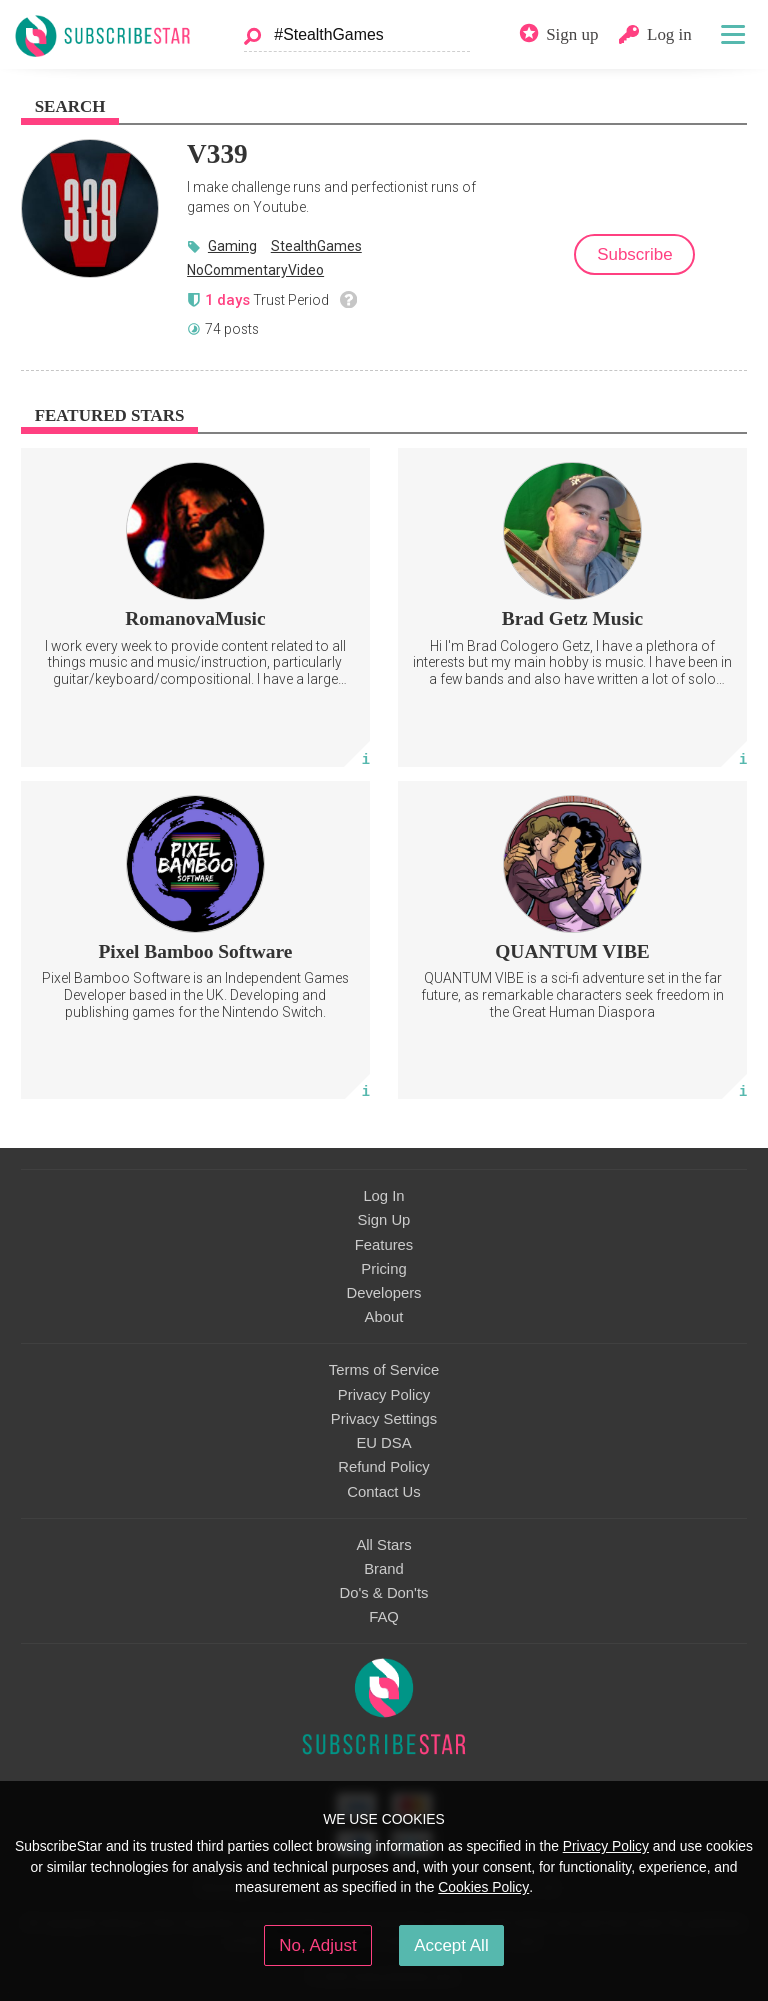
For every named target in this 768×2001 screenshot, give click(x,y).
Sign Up (384, 1220)
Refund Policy (384, 1467)
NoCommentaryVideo (255, 270)
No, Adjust (317, 1945)
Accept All (451, 1945)
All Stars (383, 1545)
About (384, 1317)
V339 (217, 154)
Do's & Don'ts (384, 1593)
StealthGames (316, 246)
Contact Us (383, 1492)
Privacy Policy (384, 1395)
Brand (384, 1569)
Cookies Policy (483, 1887)
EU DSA (383, 1443)
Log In (383, 1196)
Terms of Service (384, 1370)
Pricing (383, 1269)
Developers (383, 1293)
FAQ (384, 1617)
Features (384, 1245)
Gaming (232, 246)
